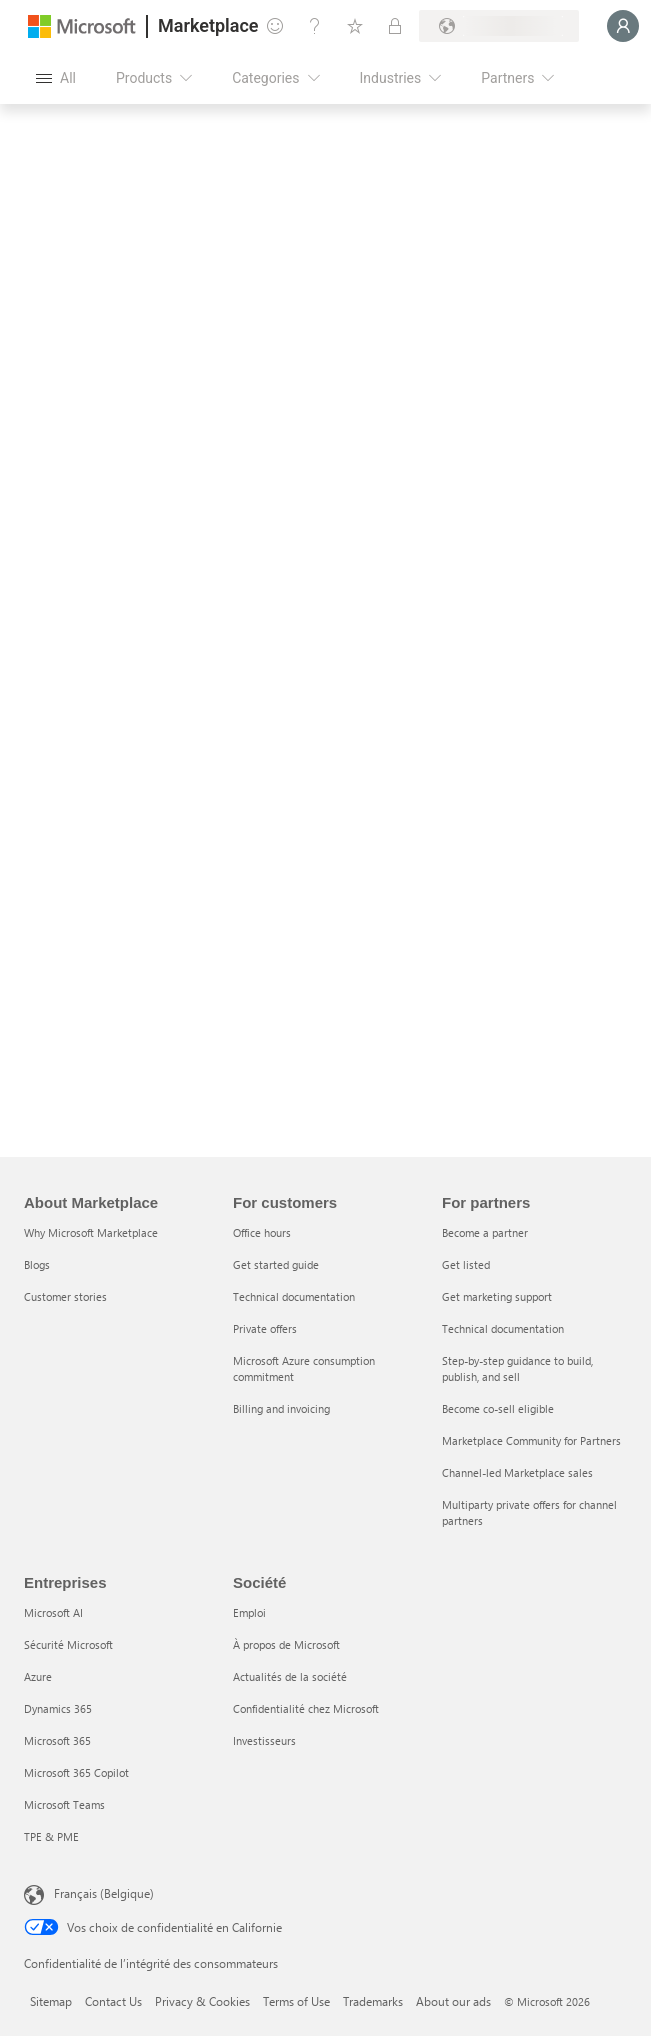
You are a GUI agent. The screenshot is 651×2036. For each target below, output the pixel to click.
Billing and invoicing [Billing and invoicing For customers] (281, 1408)
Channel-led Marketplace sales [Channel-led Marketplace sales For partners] (517, 1472)
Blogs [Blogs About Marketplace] (37, 1264)
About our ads (453, 2001)
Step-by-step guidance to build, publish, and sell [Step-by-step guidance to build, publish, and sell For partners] (517, 1368)
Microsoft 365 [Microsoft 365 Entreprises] (57, 1740)
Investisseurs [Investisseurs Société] (264, 1740)
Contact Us (113, 2001)
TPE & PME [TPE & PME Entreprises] (51, 1836)
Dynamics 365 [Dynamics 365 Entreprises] (58, 1708)
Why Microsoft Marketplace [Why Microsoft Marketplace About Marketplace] (91, 1232)
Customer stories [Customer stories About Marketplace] (65, 1296)
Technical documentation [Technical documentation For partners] (503, 1328)
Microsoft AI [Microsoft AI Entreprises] (53, 1612)
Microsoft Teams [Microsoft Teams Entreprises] (64, 1804)
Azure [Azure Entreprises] (38, 1676)
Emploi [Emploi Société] (249, 1612)
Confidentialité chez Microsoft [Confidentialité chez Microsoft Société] (306, 1708)
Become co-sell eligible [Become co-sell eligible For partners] (498, 1408)
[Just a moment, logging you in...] (623, 26)
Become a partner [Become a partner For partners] (485, 1232)
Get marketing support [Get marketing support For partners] (497, 1296)
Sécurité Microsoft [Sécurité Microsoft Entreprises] (68, 1644)
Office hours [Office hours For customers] (262, 1232)
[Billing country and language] (499, 26)
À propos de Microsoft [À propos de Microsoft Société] (286, 1644)
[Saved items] (355, 26)
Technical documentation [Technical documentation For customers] (294, 1296)
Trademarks (373, 2001)
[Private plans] (395, 26)
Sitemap (51, 2001)
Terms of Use (296, 2001)
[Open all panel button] (56, 78)
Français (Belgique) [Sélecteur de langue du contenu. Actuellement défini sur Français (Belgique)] (104, 1893)
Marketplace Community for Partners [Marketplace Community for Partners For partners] (531, 1440)
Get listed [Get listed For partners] (466, 1264)
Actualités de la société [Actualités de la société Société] (290, 1676)
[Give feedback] (275, 26)
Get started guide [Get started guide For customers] (276, 1264)
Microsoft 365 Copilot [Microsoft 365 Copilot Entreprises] (76, 1772)
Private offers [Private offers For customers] (265, 1328)
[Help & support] (315, 26)
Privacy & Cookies (202, 2001)
